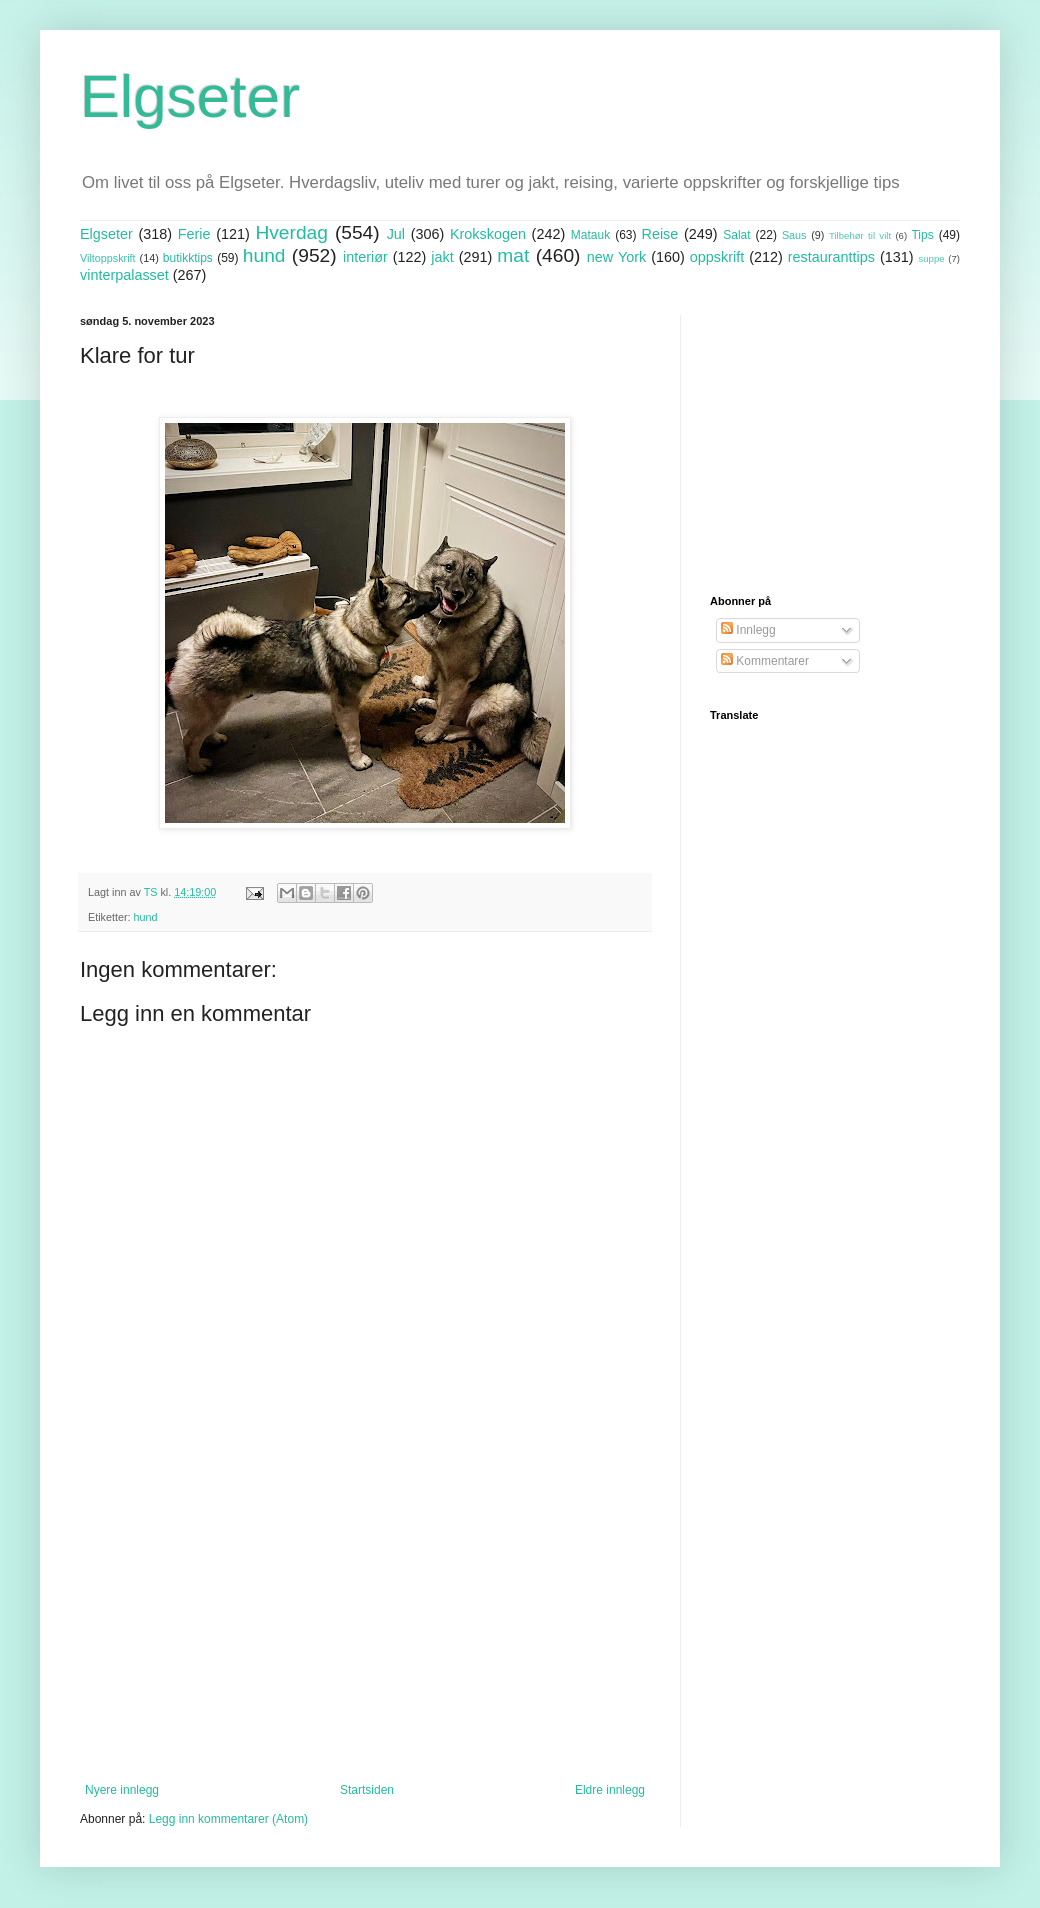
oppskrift (717, 257)
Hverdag (291, 232)
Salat (736, 235)
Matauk (590, 235)
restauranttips (831, 257)
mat (513, 255)
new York (616, 257)
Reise (660, 234)
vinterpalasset (124, 275)
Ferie (194, 234)
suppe (931, 258)
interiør (365, 257)
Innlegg (748, 630)
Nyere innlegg (122, 1790)
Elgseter (190, 96)
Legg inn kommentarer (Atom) (228, 1819)
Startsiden (367, 1790)
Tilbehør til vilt (860, 235)
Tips (922, 235)
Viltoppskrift (108, 258)
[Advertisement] (365, 1618)
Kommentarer (765, 661)
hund (264, 255)
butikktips (188, 258)
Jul (396, 234)
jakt (442, 257)
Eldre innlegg (610, 1790)
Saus (794, 235)
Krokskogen (488, 234)
